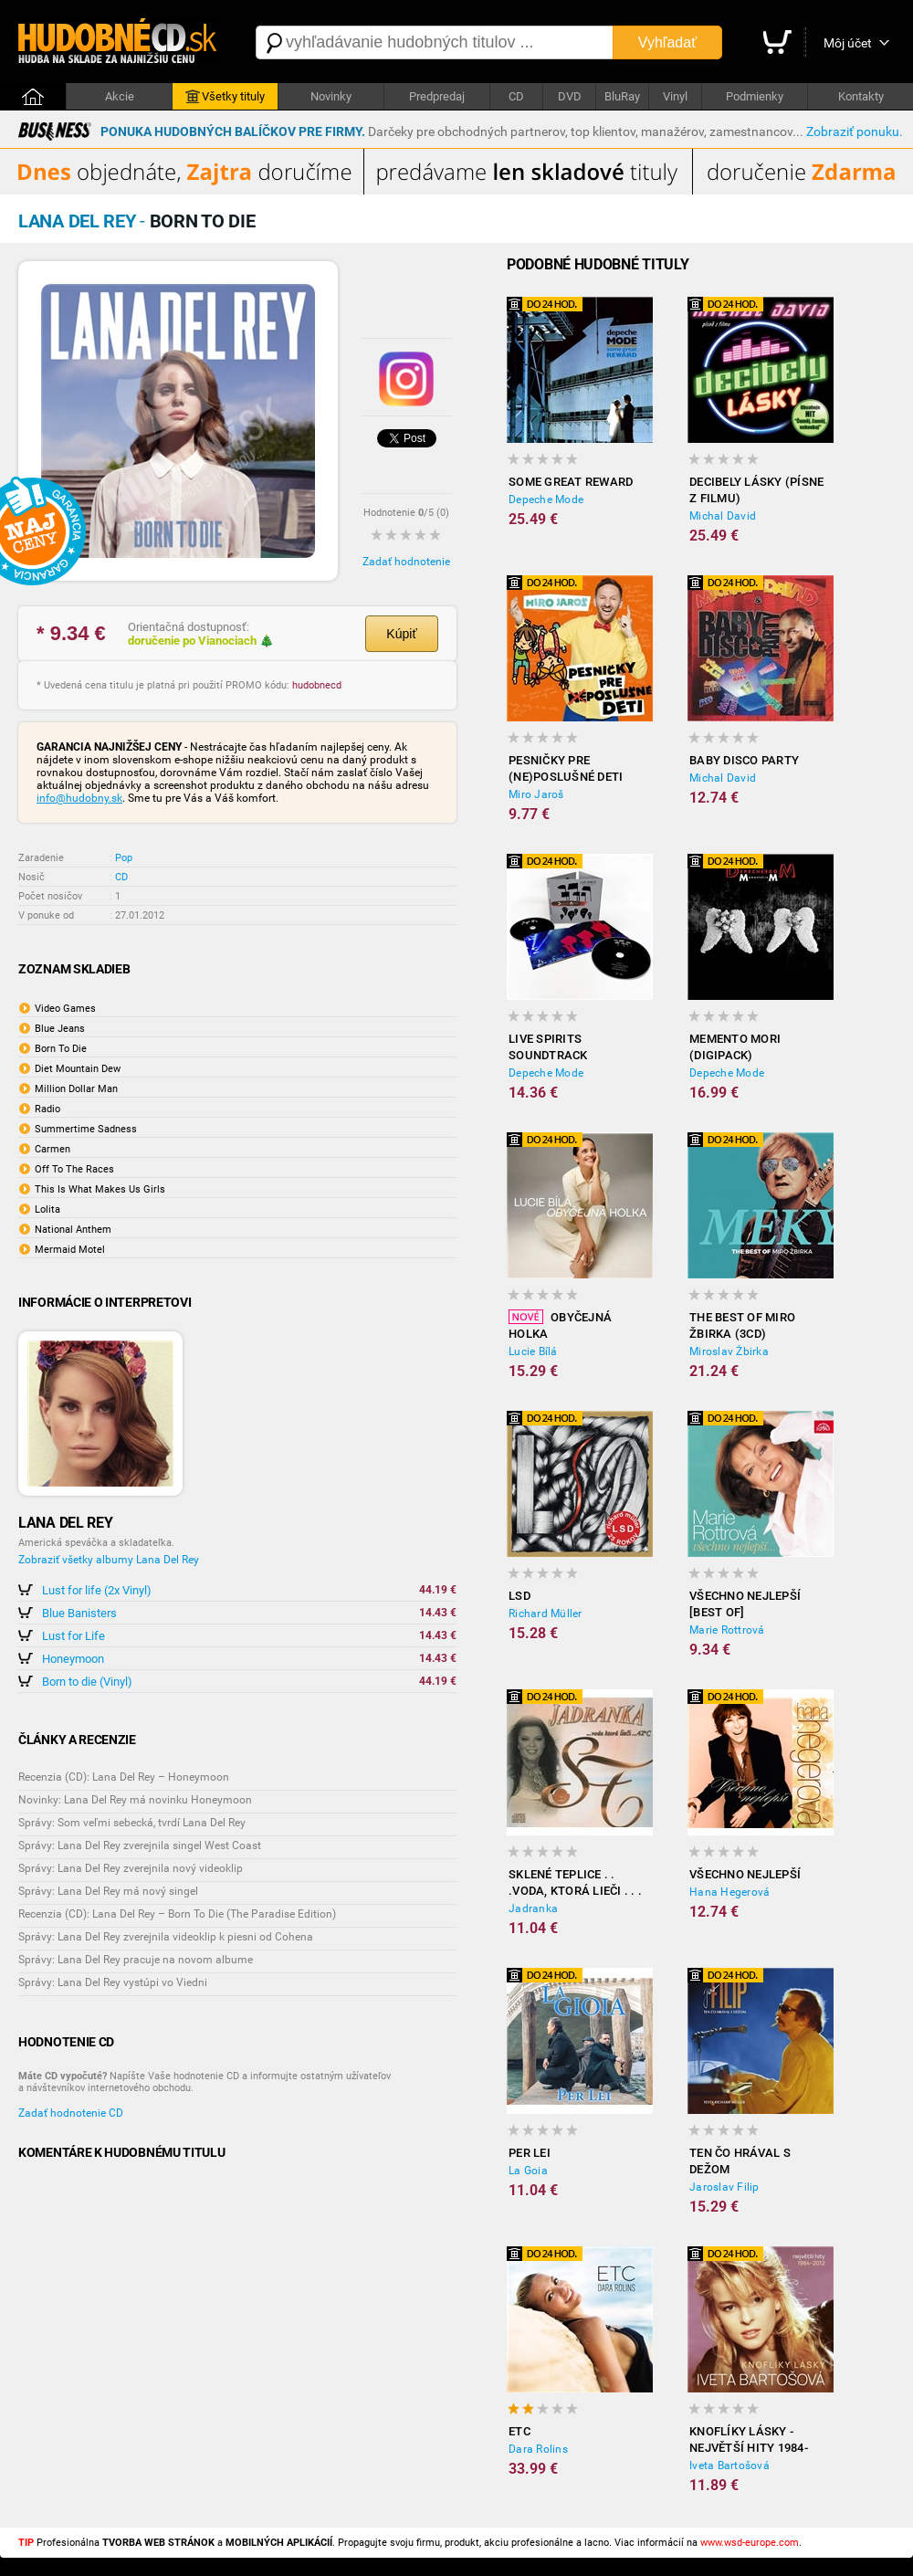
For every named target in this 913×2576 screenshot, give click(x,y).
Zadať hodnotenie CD (70, 2113)
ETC (519, 2431)
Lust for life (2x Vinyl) (97, 1590)
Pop (123, 858)
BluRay (622, 96)
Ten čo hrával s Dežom (740, 2161)
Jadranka (533, 1908)
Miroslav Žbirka (729, 1351)
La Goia (528, 2170)
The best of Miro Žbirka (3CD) (742, 1325)
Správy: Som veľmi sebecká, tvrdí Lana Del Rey (132, 1822)
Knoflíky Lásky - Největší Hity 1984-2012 (748, 2440)
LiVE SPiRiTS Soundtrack (548, 1047)
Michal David (722, 516)
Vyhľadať (667, 42)
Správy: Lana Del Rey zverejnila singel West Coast (139, 1845)
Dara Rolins (538, 2449)
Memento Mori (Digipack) (735, 1047)
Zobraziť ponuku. (854, 131)
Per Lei (530, 2153)
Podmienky (754, 96)
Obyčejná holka (560, 1325)
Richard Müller (545, 1613)
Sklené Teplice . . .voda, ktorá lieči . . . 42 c (575, 1883)
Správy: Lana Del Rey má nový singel (108, 1891)
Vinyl (675, 96)
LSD (519, 1596)
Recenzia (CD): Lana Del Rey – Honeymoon (123, 1777)
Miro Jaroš (536, 794)
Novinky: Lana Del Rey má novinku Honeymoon (135, 1799)
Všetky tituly (225, 96)
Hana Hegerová (729, 1892)
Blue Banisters (79, 1613)
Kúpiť (401, 633)
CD (516, 96)
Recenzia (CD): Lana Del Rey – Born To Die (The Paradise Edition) (177, 1914)
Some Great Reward (571, 482)
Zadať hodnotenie (406, 561)
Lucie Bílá (533, 1351)
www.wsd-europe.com (749, 2543)
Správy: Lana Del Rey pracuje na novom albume (135, 1959)
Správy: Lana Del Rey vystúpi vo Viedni (112, 1982)
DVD (570, 96)
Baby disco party (744, 760)
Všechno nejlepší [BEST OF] (745, 1604)
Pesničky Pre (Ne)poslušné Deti (566, 768)
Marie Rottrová (727, 1630)
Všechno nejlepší (745, 1874)
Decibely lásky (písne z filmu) (756, 490)
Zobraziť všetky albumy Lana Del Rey (108, 1559)
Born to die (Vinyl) (87, 1681)
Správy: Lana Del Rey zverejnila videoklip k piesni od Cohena (165, 1936)
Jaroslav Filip (724, 2187)
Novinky (331, 96)
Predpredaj (437, 96)
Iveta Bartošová (729, 2465)
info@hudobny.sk (79, 798)
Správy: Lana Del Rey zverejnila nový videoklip (130, 1868)
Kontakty (861, 96)
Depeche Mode (546, 499)
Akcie (119, 96)
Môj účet (848, 43)
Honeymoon (73, 1659)
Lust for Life (73, 1636)
